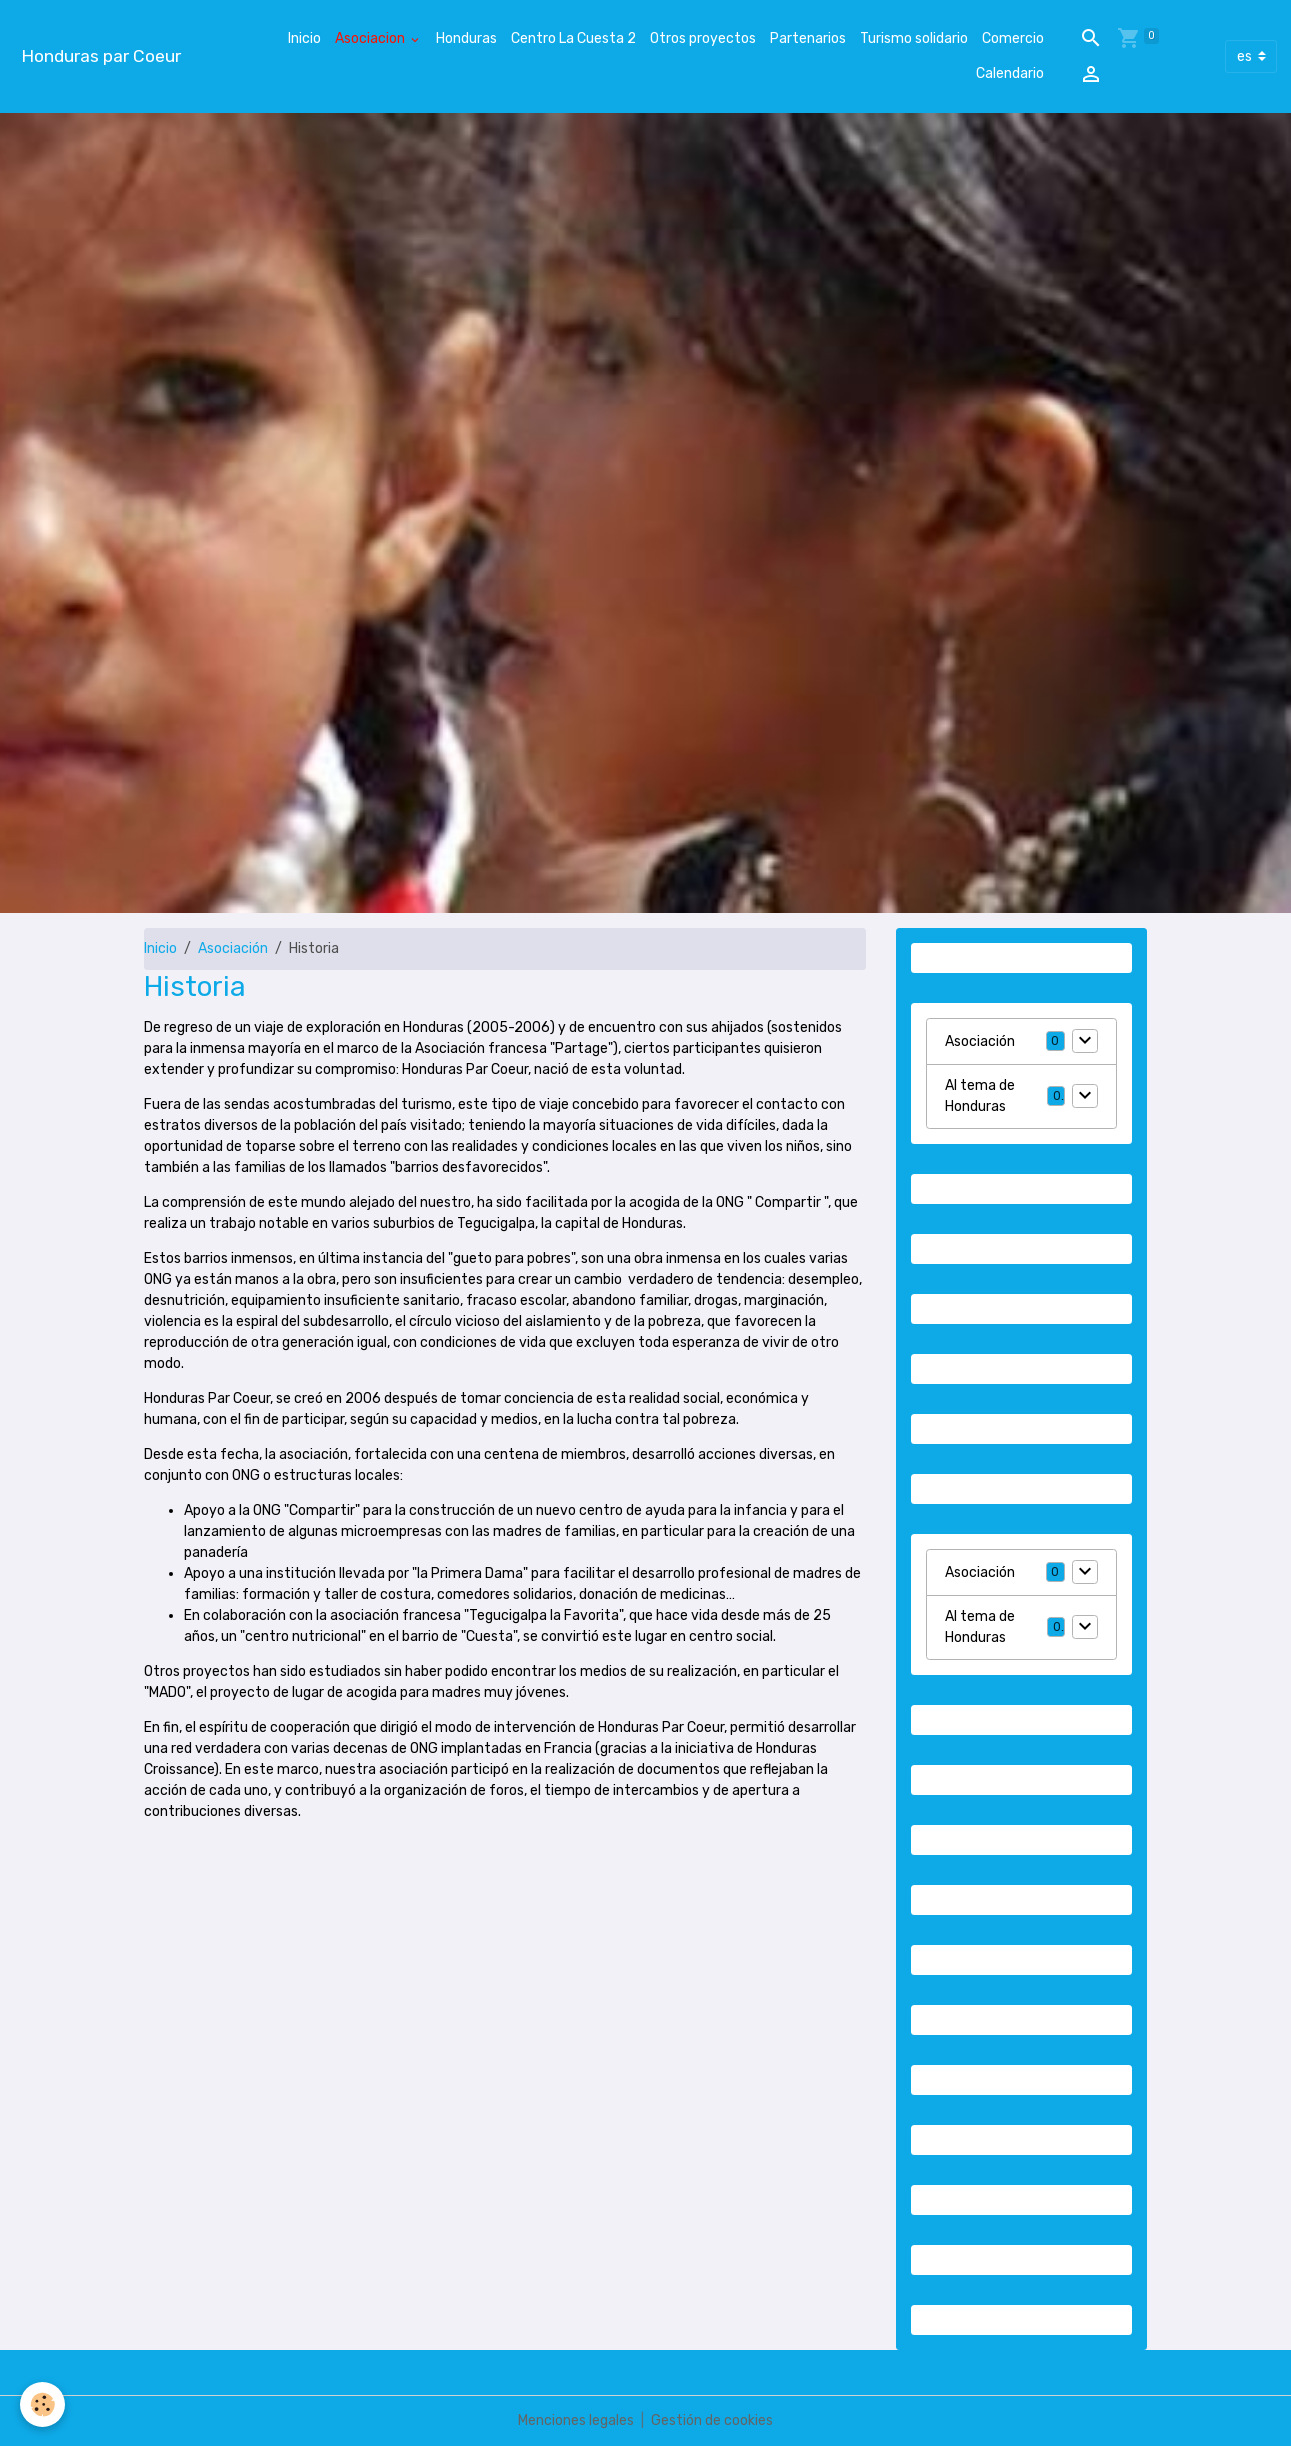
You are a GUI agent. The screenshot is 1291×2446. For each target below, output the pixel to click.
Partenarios (808, 38)
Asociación (233, 948)
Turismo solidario (914, 38)
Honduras (466, 38)
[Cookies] (42, 2404)
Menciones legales (576, 2420)
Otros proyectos (703, 38)
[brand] (101, 56)
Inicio (304, 38)
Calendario (1010, 73)
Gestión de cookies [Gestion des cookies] (712, 2420)
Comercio (1013, 38)
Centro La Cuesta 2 (573, 38)
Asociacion (371, 38)
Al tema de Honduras (980, 1096)
